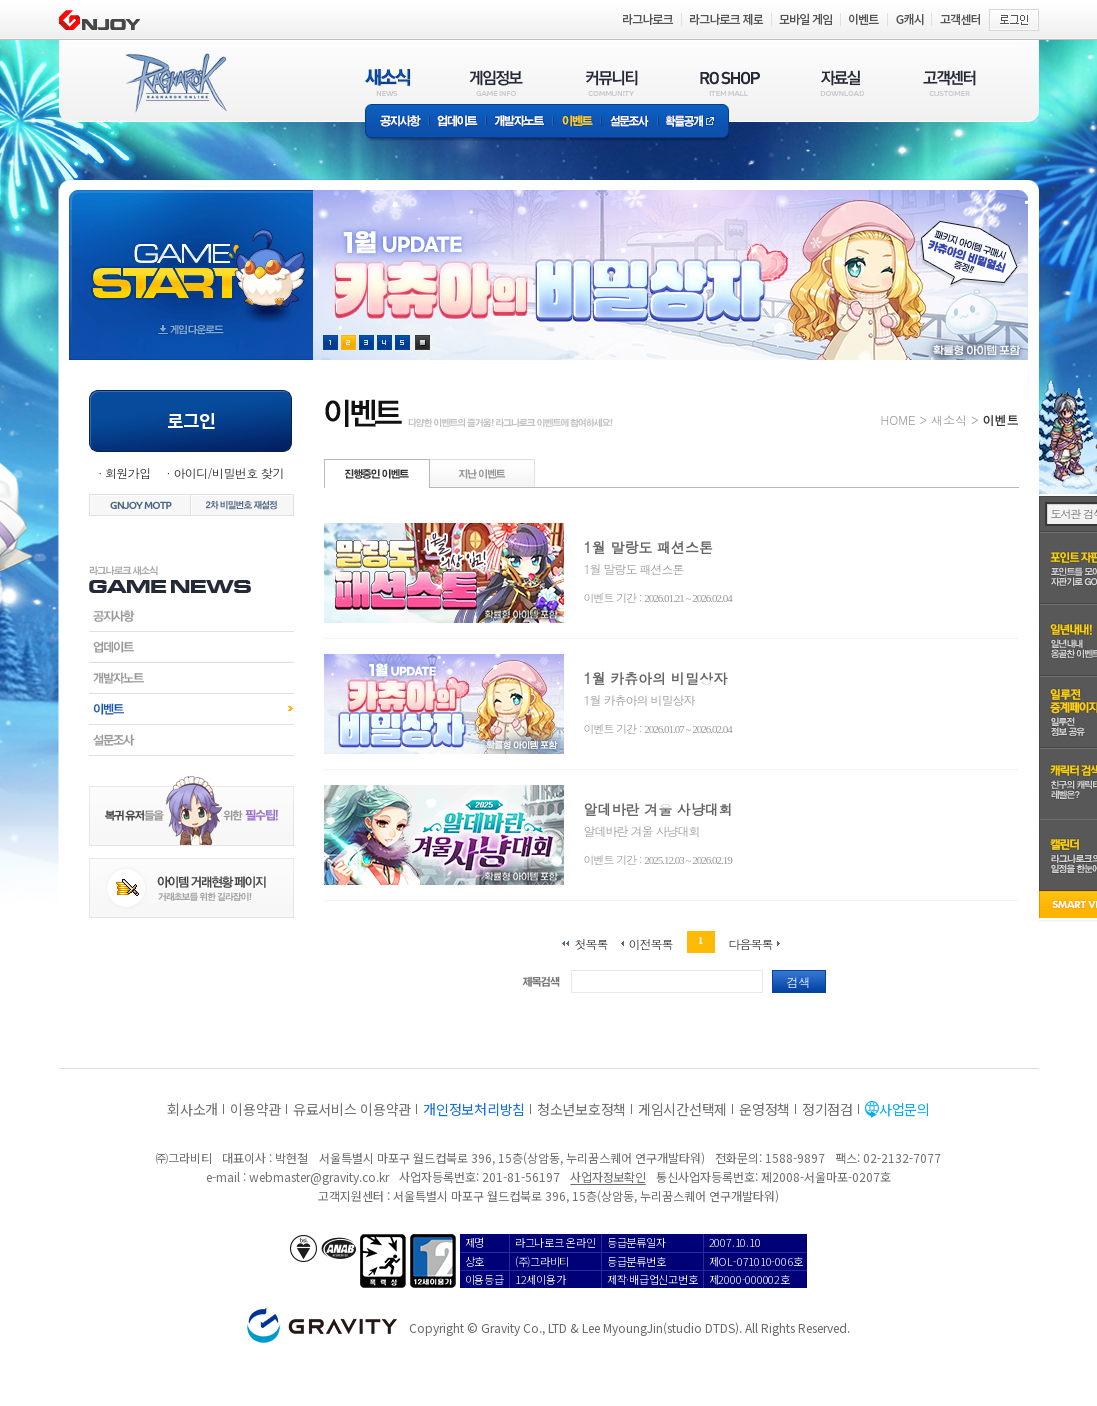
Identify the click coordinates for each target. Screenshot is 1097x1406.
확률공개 (693, 122)
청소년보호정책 (581, 1109)
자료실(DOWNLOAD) (841, 82)
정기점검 (827, 1109)
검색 (799, 981)
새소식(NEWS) (388, 82)
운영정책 (764, 1109)
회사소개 (192, 1109)
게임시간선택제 (682, 1109)
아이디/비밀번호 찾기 (228, 472)
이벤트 (577, 122)
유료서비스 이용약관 (352, 1109)
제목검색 (541, 981)
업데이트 (457, 122)
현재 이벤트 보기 (422, 342)
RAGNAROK (175, 83)
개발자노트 (519, 122)
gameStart (191, 256)
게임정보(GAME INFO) (496, 82)
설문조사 (629, 122)
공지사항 (397, 122)
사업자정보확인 (607, 1176)
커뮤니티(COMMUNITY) (612, 82)
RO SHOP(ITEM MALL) (730, 82)
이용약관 (255, 1109)
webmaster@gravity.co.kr (319, 1176)
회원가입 (128, 472)
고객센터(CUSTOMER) (949, 82)
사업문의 (904, 1109)
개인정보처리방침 (474, 1109)
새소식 (949, 419)
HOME (898, 419)
